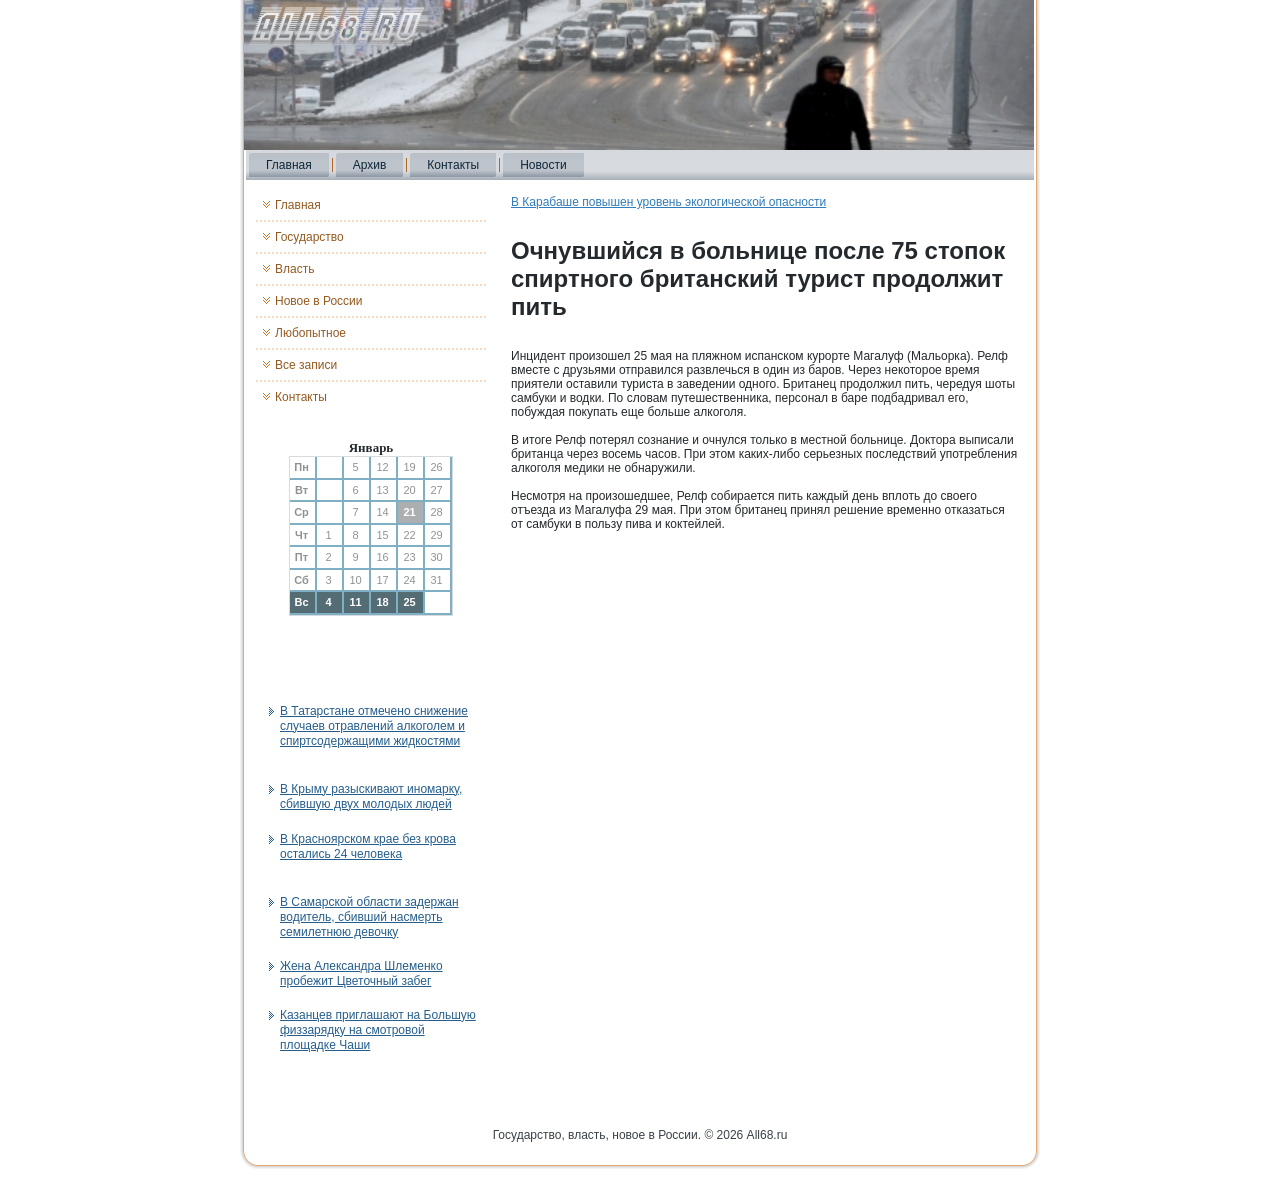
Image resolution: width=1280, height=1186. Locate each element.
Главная (289, 165)
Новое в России (319, 301)
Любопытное (310, 333)
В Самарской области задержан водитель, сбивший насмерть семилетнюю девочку (369, 917)
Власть (294, 269)
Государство (309, 237)
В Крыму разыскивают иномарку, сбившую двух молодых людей (371, 796)
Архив (370, 165)
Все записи (306, 365)
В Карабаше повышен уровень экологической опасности (668, 202)
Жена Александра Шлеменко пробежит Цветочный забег (361, 973)
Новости (543, 165)
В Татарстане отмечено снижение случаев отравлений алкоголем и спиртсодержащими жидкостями (374, 726)
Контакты (453, 165)
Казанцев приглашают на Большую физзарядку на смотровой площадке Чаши (378, 1030)
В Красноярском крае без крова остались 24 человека (368, 846)
